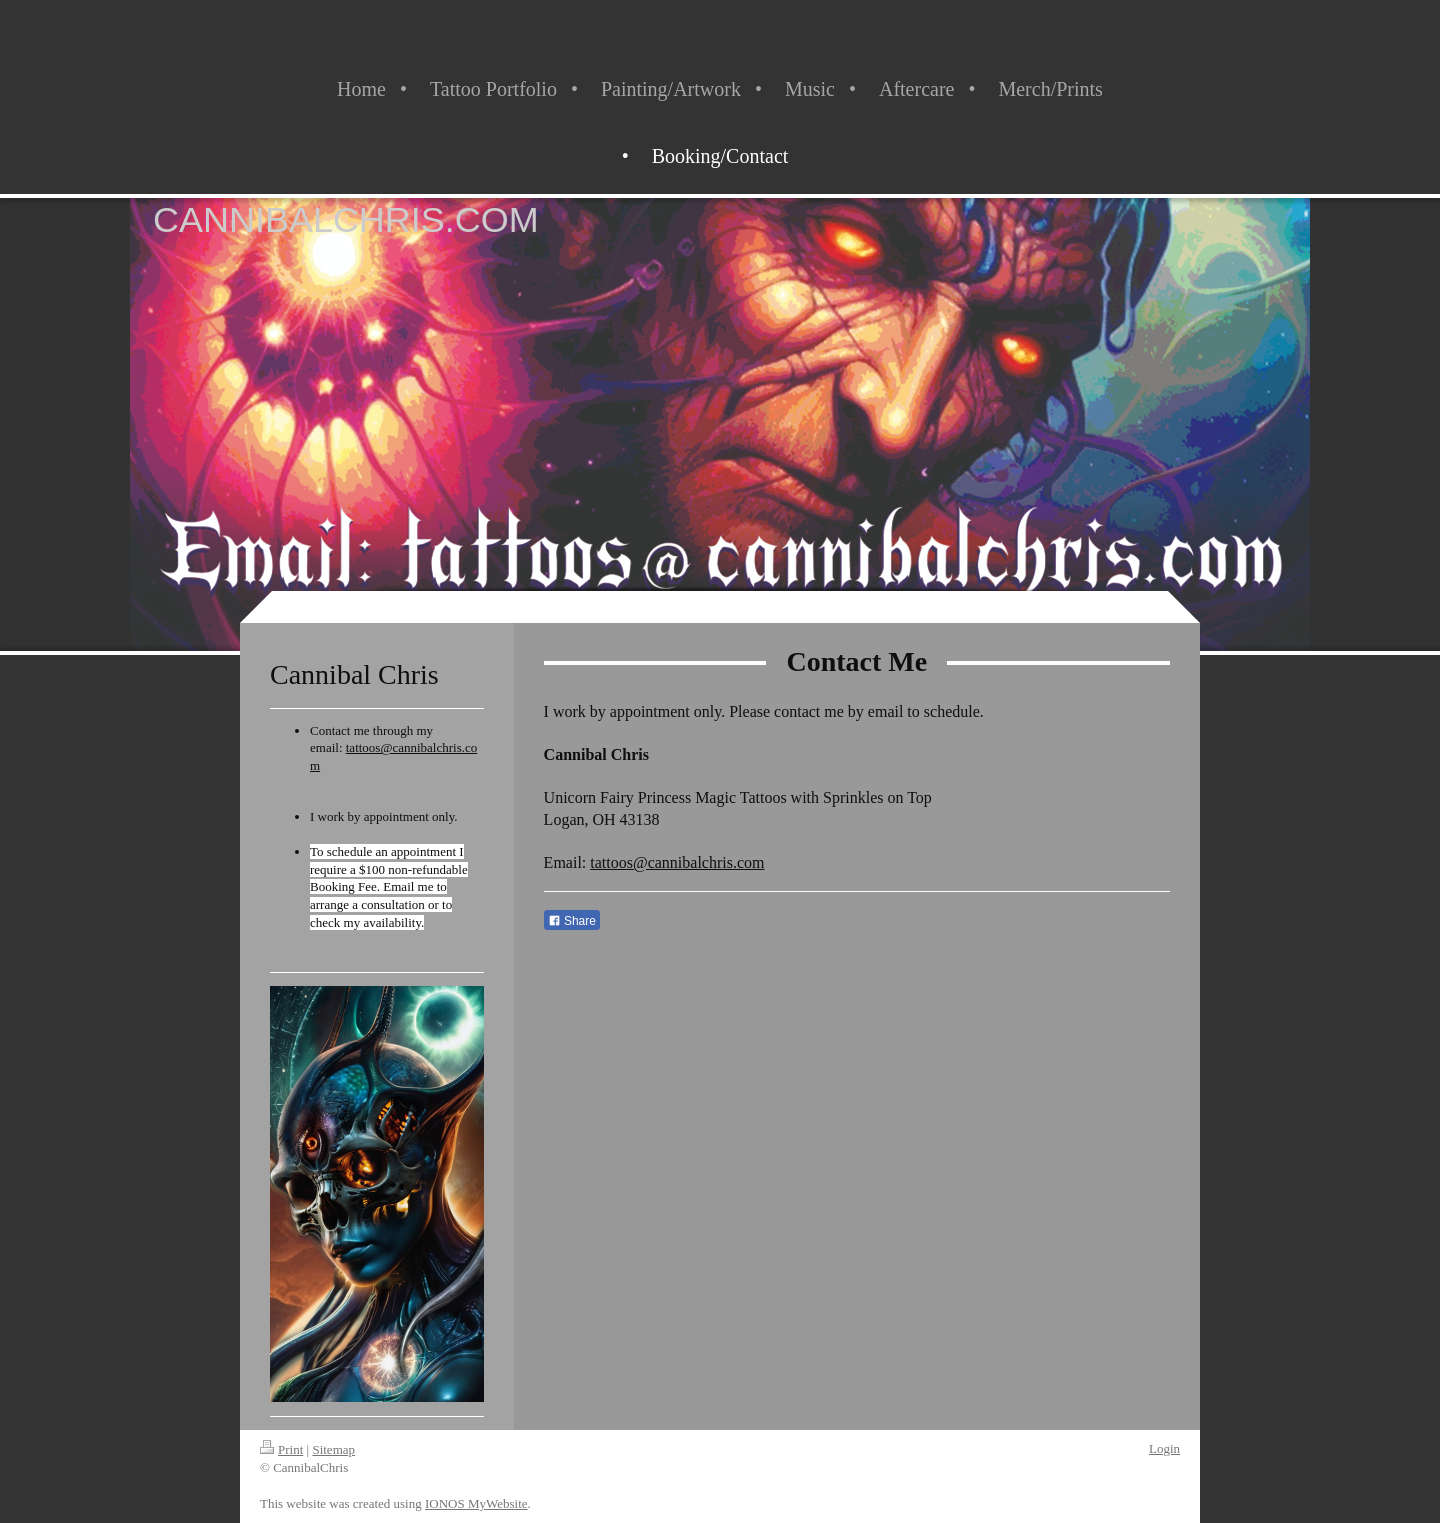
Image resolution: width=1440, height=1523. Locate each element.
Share (572, 921)
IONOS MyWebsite (476, 1503)
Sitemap (333, 1449)
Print (281, 1449)
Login (1164, 1448)
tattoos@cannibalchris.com (677, 862)
